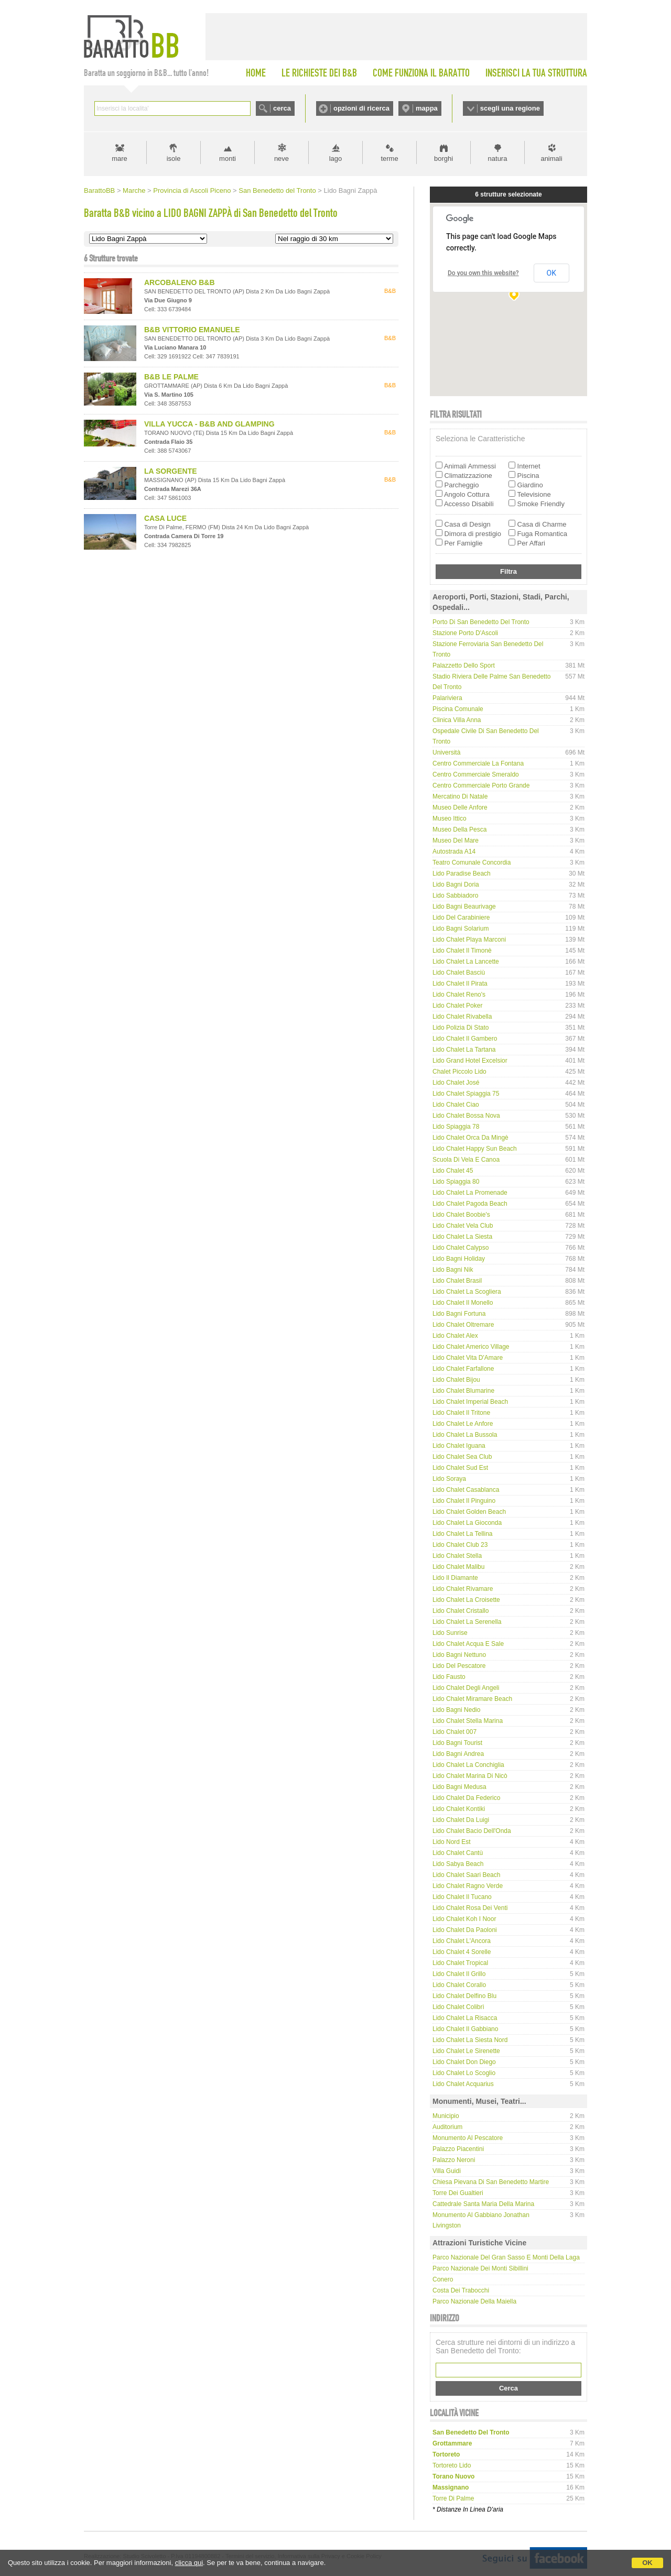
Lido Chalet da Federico (466, 1798)
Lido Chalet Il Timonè (462, 950)
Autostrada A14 (453, 851)
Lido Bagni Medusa (459, 1787)
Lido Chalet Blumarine (463, 1390)
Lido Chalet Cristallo (460, 1610)
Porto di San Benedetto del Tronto (480, 622)
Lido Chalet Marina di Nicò (469, 1776)
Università (446, 752)
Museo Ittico (449, 818)
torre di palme (453, 2498)
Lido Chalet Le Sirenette (466, 2051)
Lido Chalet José (455, 1082)
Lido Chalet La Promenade (469, 1192)
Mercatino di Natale (460, 796)
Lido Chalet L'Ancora (461, 1941)
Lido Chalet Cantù (457, 1853)
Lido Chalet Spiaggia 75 (465, 1093)
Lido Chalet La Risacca (464, 2018)
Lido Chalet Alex (455, 1335)
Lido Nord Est (451, 1842)
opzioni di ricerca (361, 108)
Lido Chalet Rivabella (462, 1016)
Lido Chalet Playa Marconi (469, 939)
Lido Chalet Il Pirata (460, 983)
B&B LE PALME (171, 377)
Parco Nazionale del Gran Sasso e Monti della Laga (506, 2257)
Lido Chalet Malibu (458, 1566)
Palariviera (447, 698)
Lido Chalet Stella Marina (467, 1720)
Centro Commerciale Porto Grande (480, 785)
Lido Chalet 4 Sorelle (461, 1952)
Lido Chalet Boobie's (461, 1214)
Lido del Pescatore (458, 1665)
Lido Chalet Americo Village (471, 1346)
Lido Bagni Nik (452, 1269)
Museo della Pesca (459, 829)
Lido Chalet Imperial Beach (470, 1401)
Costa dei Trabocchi (460, 2290)
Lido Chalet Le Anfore (462, 1423)
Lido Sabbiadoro (455, 895)
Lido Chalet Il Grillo (458, 1974)
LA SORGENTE (170, 471)
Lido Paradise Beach (461, 873)
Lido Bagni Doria (455, 884)
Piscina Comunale (457, 709)
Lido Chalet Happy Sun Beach (474, 1148)
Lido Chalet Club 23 (460, 1544)
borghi (443, 158)
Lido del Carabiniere (461, 917)
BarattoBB (99, 190)
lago (335, 158)
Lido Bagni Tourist (457, 1743)
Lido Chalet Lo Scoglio (463, 2073)
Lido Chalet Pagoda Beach (469, 1203)
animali (551, 158)
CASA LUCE (165, 518)
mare (119, 158)
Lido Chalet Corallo (459, 1985)
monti (227, 158)
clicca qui (189, 2563)
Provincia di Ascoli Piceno (192, 190)
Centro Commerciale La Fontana (478, 763)
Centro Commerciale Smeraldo (475, 774)
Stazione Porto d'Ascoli (465, 633)
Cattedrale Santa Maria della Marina (483, 2204)
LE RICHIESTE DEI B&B (319, 73)
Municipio (445, 2116)
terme (389, 158)
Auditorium (447, 2127)
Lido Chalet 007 (454, 1731)
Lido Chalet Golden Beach (469, 1511)
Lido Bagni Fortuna (458, 1313)
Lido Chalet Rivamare (462, 1588)
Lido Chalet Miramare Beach (472, 1698)
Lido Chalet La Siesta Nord (469, 2040)
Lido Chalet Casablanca (465, 1489)
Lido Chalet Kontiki (458, 1809)
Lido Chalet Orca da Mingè (470, 1137)
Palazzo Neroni (453, 2160)
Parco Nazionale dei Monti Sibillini (480, 2268)
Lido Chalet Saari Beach (466, 1875)
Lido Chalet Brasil (457, 1280)
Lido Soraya (449, 1478)
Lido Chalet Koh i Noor (464, 1919)
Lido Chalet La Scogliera (466, 1291)
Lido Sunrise (450, 1632)
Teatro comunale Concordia (471, 862)
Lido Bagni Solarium (460, 928)
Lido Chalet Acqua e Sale (468, 1643)
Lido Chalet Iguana (458, 1445)
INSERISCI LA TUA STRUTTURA (536, 73)
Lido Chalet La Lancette (465, 961)
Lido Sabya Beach (457, 1864)
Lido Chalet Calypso (460, 1247)
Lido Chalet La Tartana (464, 1049)
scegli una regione (510, 108)
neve (281, 158)
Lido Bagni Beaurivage (464, 906)
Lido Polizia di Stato (460, 1027)
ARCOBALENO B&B (179, 282)
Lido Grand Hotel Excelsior (469, 1060)
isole (174, 158)
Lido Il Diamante (455, 1577)
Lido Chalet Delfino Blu (464, 1996)
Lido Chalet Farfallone (463, 1368)
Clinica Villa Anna (456, 720)
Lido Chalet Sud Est (460, 1467)
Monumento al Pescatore (467, 2138)
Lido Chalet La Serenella (466, 1621)
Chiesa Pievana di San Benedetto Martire (490, 2182)
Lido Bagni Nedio (456, 1709)
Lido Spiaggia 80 (455, 1181)
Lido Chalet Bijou (456, 1379)
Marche (134, 190)
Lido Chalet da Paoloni (464, 1930)
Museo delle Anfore (460, 807)
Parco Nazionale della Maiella (474, 2301)
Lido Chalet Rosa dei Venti (469, 1908)
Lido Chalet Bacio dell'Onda (471, 1831)
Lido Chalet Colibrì (458, 2007)
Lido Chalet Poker (457, 1005)
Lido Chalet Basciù (458, 972)
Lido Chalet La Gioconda (467, 1522)
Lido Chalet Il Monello (462, 1302)
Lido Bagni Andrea (458, 1754)
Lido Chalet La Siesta (462, 1236)
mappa (427, 108)
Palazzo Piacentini (458, 2149)
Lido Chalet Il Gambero (464, 1038)
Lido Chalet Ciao (455, 1104)
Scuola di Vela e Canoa (466, 1159)
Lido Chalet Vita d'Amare (467, 1357)
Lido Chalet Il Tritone (461, 1412)
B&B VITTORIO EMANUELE (192, 329)
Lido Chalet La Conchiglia (468, 1765)
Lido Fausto (449, 1676)
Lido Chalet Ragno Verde (467, 1886)
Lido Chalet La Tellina (462, 1533)
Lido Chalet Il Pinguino (463, 1500)
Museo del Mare (455, 840)
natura (497, 158)
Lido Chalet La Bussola (464, 1434)
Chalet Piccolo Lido (459, 1071)
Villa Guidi (446, 2171)
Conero (442, 2279)
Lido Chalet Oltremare (463, 1324)
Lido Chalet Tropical (460, 1963)
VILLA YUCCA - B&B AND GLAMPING (209, 424)
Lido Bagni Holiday (458, 1258)
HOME (256, 73)
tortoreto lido (451, 2465)
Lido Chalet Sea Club (462, 1456)
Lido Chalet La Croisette (466, 1599)
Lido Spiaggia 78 (455, 1126)
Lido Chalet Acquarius (463, 2084)
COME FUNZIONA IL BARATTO (421, 73)
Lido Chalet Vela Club (462, 1225)
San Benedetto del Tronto (277, 190)
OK (647, 2563)
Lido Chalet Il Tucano (462, 1897)
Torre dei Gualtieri (457, 2193)
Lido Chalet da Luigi (460, 1820)
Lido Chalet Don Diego (464, 2062)
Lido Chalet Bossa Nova (466, 1115)
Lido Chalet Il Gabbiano (465, 2029)
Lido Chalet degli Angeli (465, 1687)
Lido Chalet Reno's (458, 994)
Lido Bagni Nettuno (459, 1654)
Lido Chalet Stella (457, 1555)
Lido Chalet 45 (452, 1170)
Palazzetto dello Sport (463, 665)
